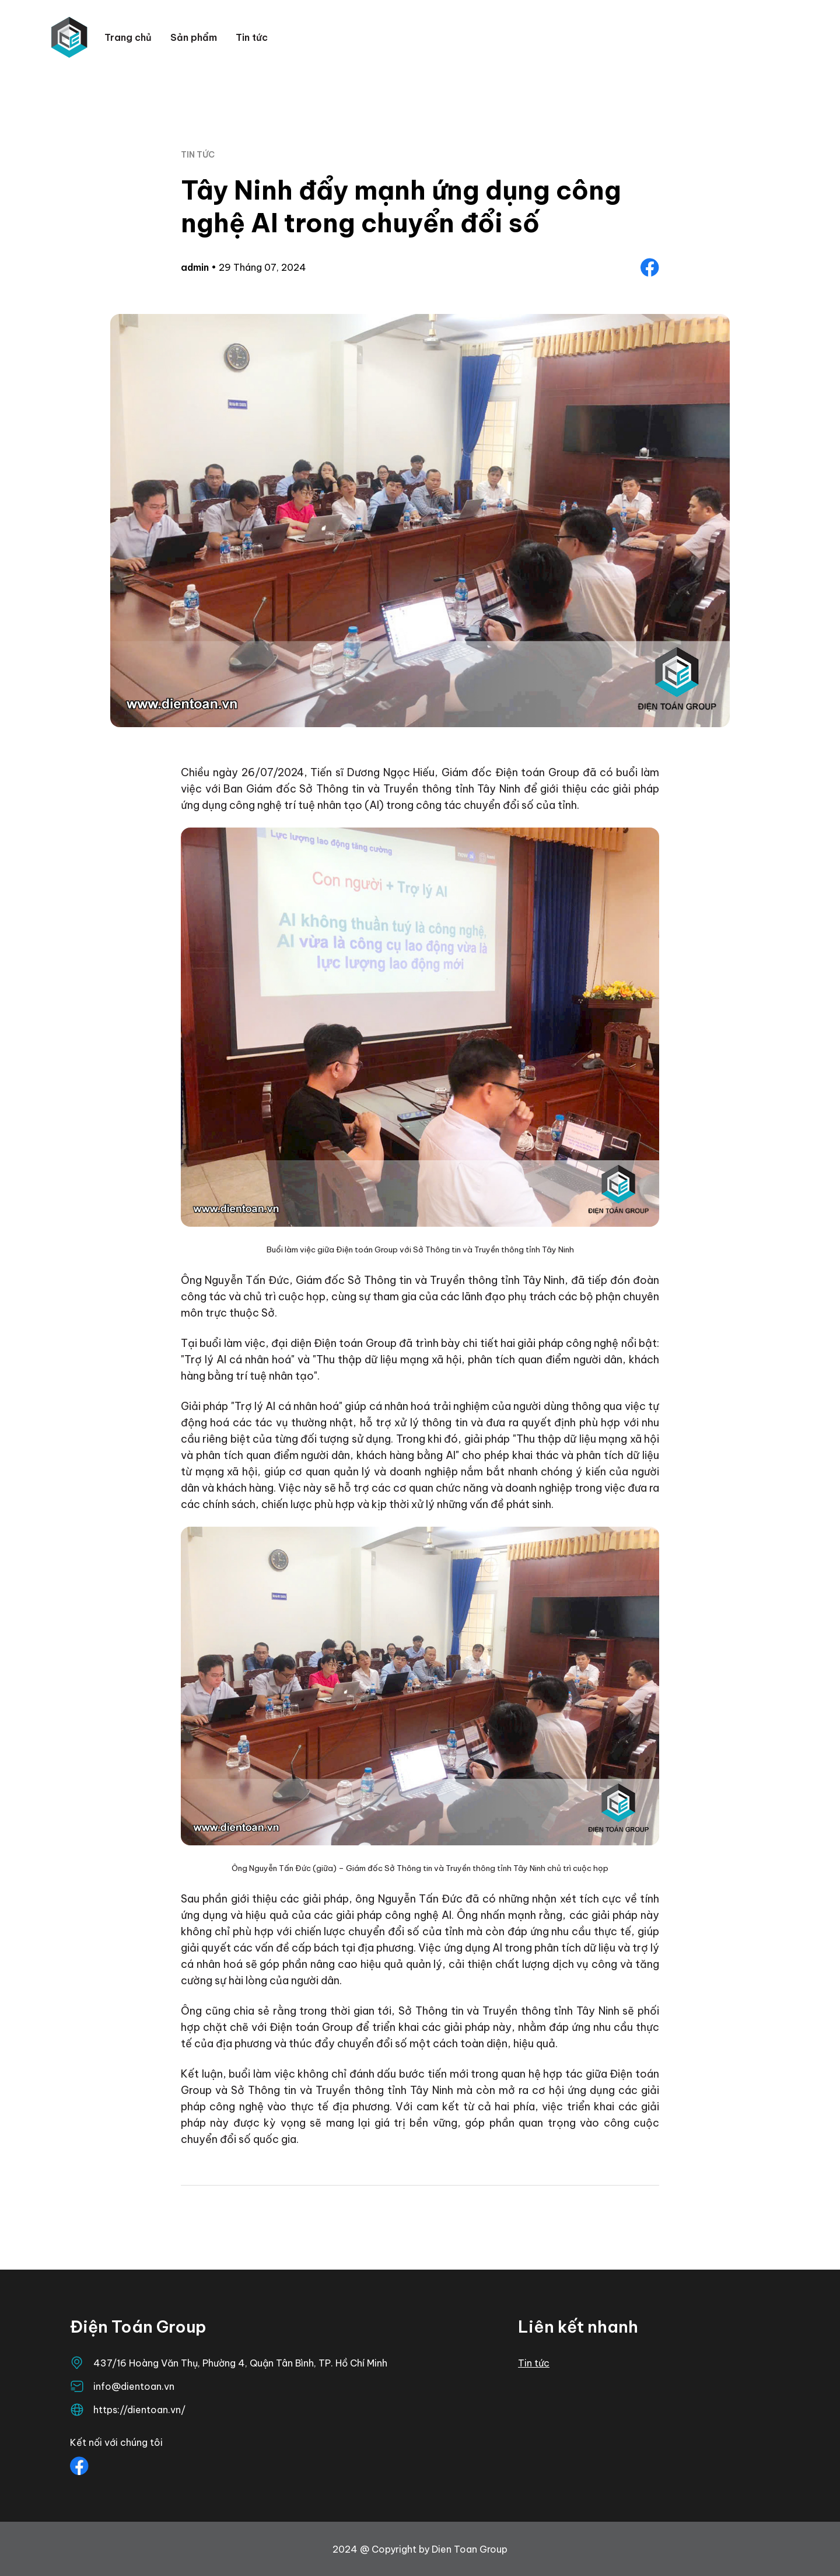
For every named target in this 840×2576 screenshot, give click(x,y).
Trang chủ (128, 37)
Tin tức (252, 37)
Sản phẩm (193, 37)
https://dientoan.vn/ (139, 2410)
